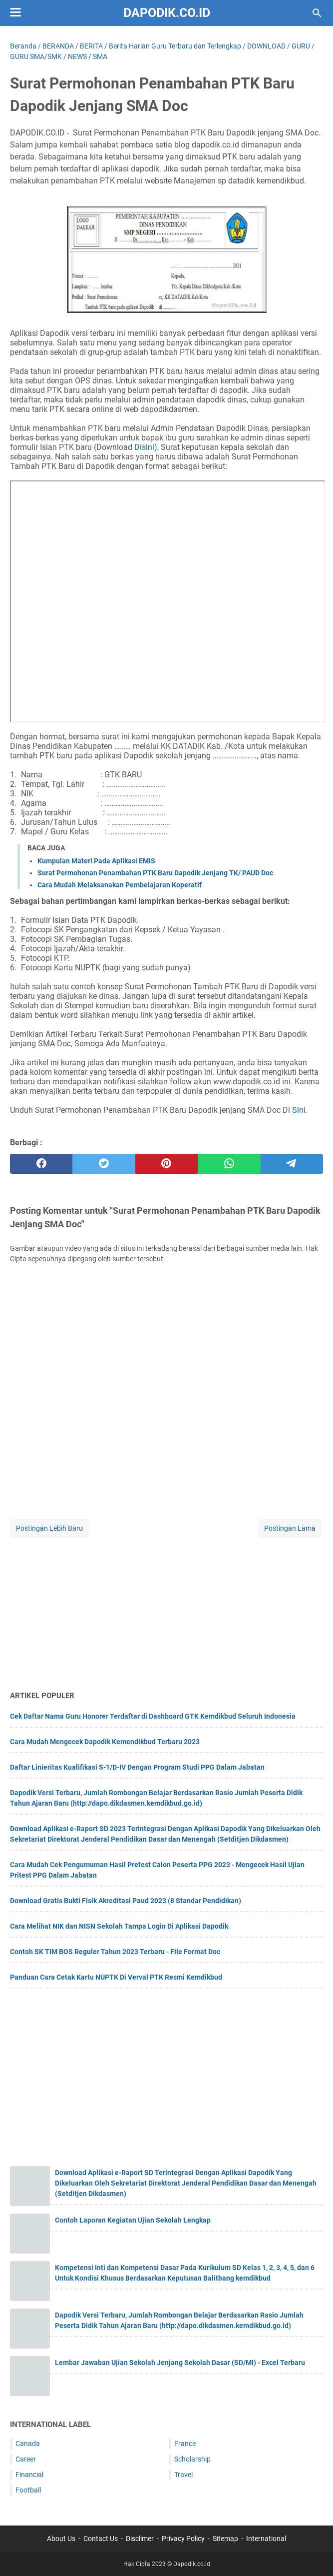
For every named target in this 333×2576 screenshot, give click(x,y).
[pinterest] (166, 1164)
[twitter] (103, 1164)
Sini (299, 1110)
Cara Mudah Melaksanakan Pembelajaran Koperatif (119, 885)
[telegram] (292, 1164)
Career (25, 2459)
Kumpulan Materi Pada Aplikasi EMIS (96, 861)
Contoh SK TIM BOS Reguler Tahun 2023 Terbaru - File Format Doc (115, 1952)
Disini (144, 447)
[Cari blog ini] (317, 13)
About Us (61, 2539)
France (185, 2444)
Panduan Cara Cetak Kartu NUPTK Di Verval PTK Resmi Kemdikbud (116, 1977)
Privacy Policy (183, 2539)
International (266, 2539)
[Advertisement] (166, 1610)
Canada (27, 2444)
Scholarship (192, 2459)
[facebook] (41, 1164)
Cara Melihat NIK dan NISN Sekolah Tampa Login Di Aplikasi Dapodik (119, 1926)
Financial (29, 2475)
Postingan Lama (290, 1528)
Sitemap (225, 2539)
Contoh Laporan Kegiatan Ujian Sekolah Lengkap (133, 2220)
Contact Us (100, 2539)
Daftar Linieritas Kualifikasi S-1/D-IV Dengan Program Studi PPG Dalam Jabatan (137, 1767)
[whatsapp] (229, 1164)
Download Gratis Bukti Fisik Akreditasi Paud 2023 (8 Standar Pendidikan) (125, 1901)
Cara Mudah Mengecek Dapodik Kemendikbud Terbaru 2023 (105, 1742)
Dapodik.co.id (166, 12)
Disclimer (140, 2539)
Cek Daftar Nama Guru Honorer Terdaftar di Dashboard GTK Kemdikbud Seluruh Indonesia (153, 1716)
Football (28, 2490)
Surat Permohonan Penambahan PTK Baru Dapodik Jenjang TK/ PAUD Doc (155, 873)
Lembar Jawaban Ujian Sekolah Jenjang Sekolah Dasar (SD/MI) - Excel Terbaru (180, 2363)
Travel (183, 2475)
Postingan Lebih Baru (49, 1528)
